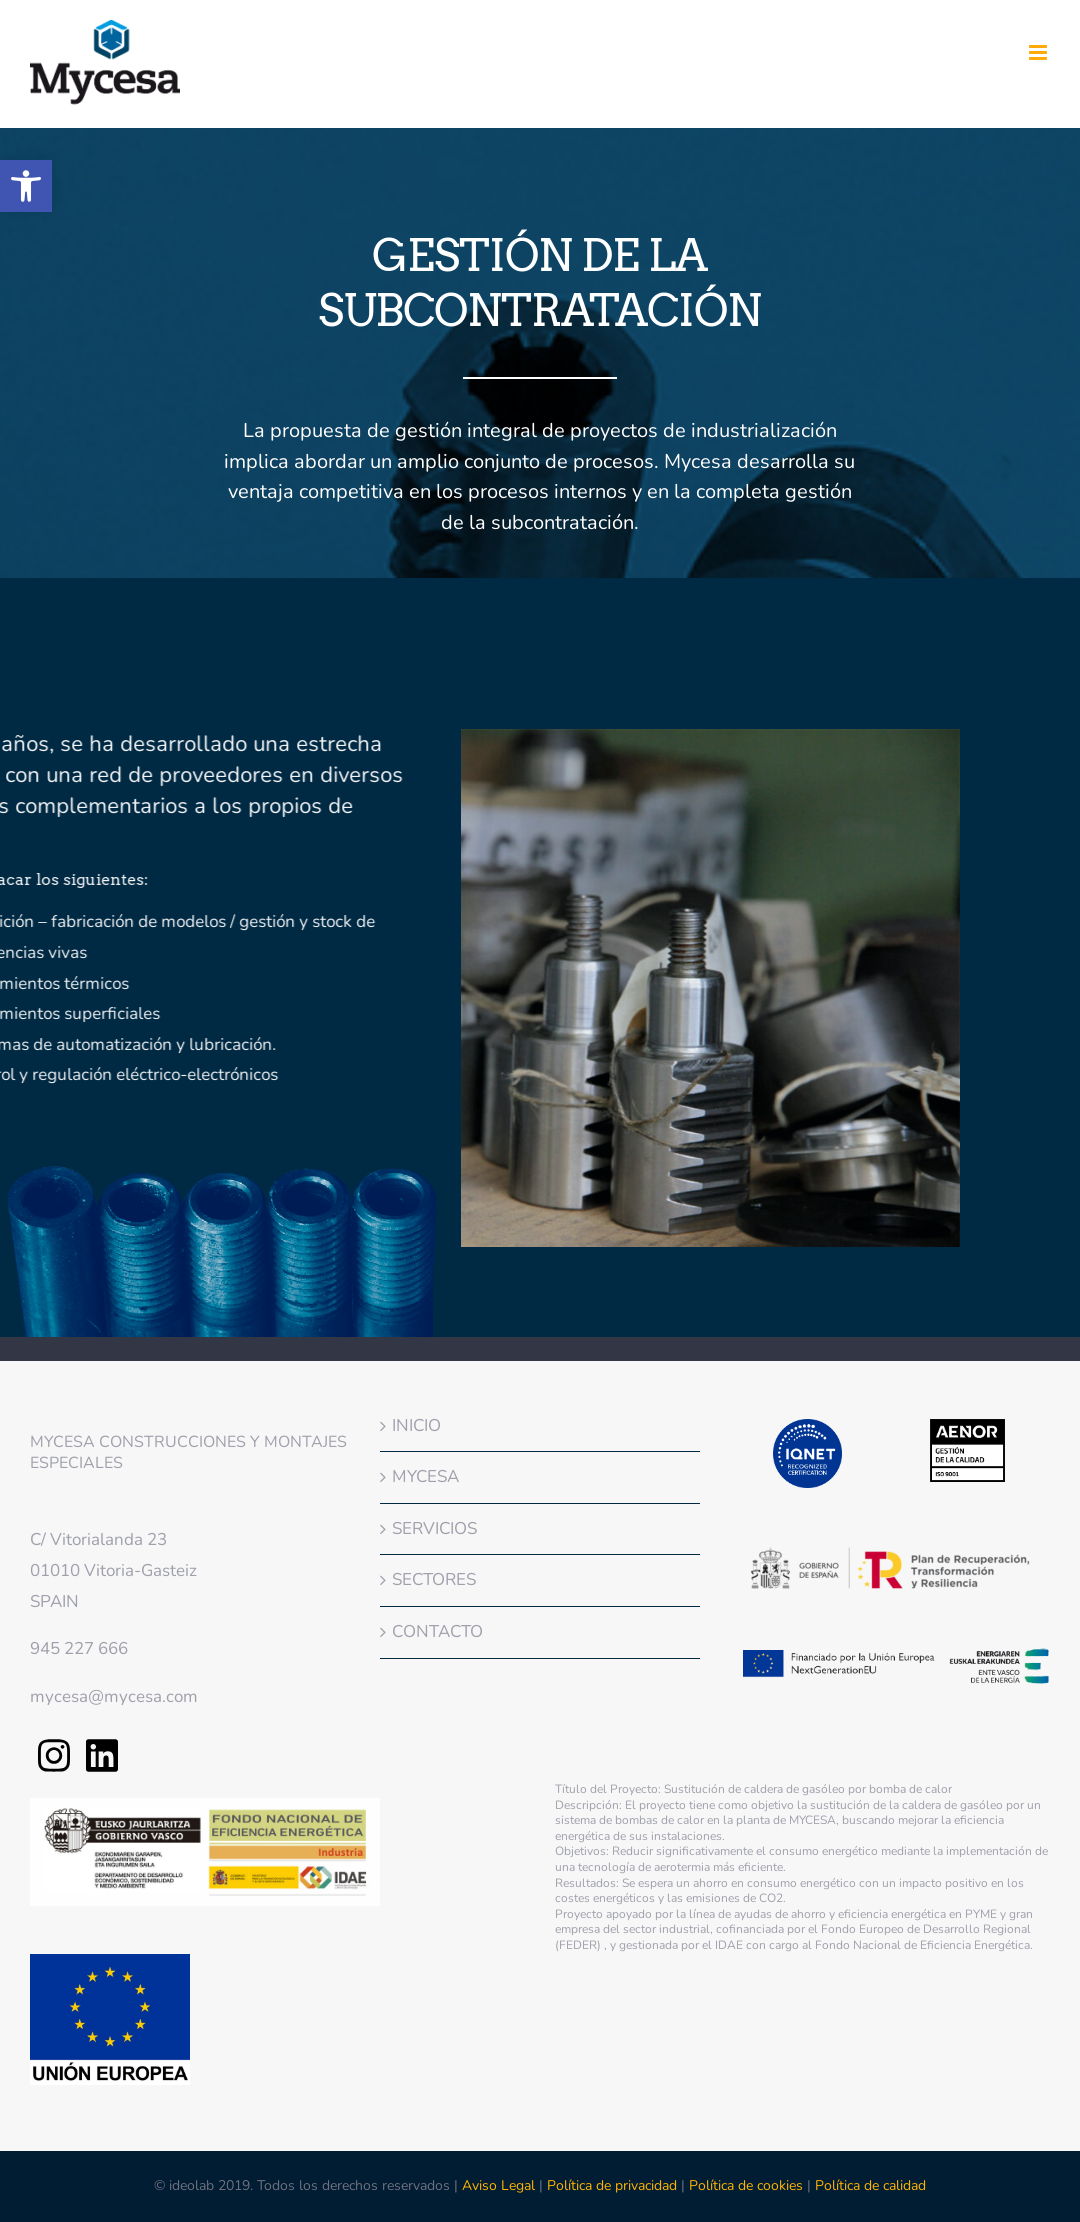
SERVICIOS (434, 1528)
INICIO (416, 1425)
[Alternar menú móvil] (1039, 52)
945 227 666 (79, 1648)
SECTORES (434, 1579)
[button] (26, 186)
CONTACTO (437, 1631)
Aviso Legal (500, 2185)
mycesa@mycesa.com (114, 1696)
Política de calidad (870, 2185)
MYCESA (425, 1476)
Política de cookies (746, 2185)
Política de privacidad (612, 2185)
